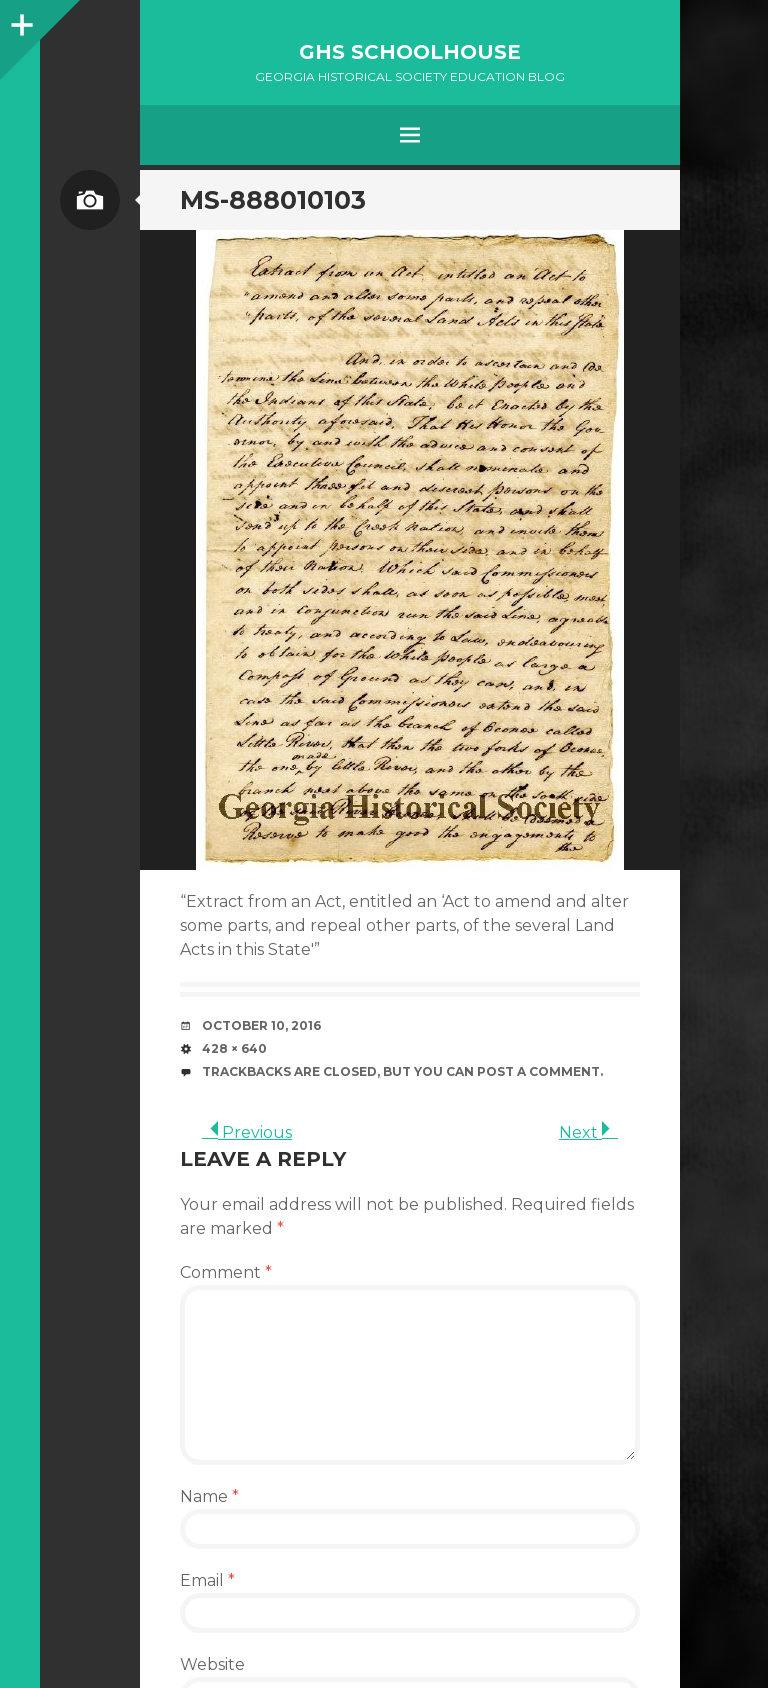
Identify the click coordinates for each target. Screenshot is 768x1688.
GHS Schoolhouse (410, 52)
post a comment (538, 1071)
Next (588, 1132)
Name (209, 1496)
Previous (247, 1132)
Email (207, 1580)
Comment (226, 1272)
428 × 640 (234, 1048)
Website (212, 1664)
